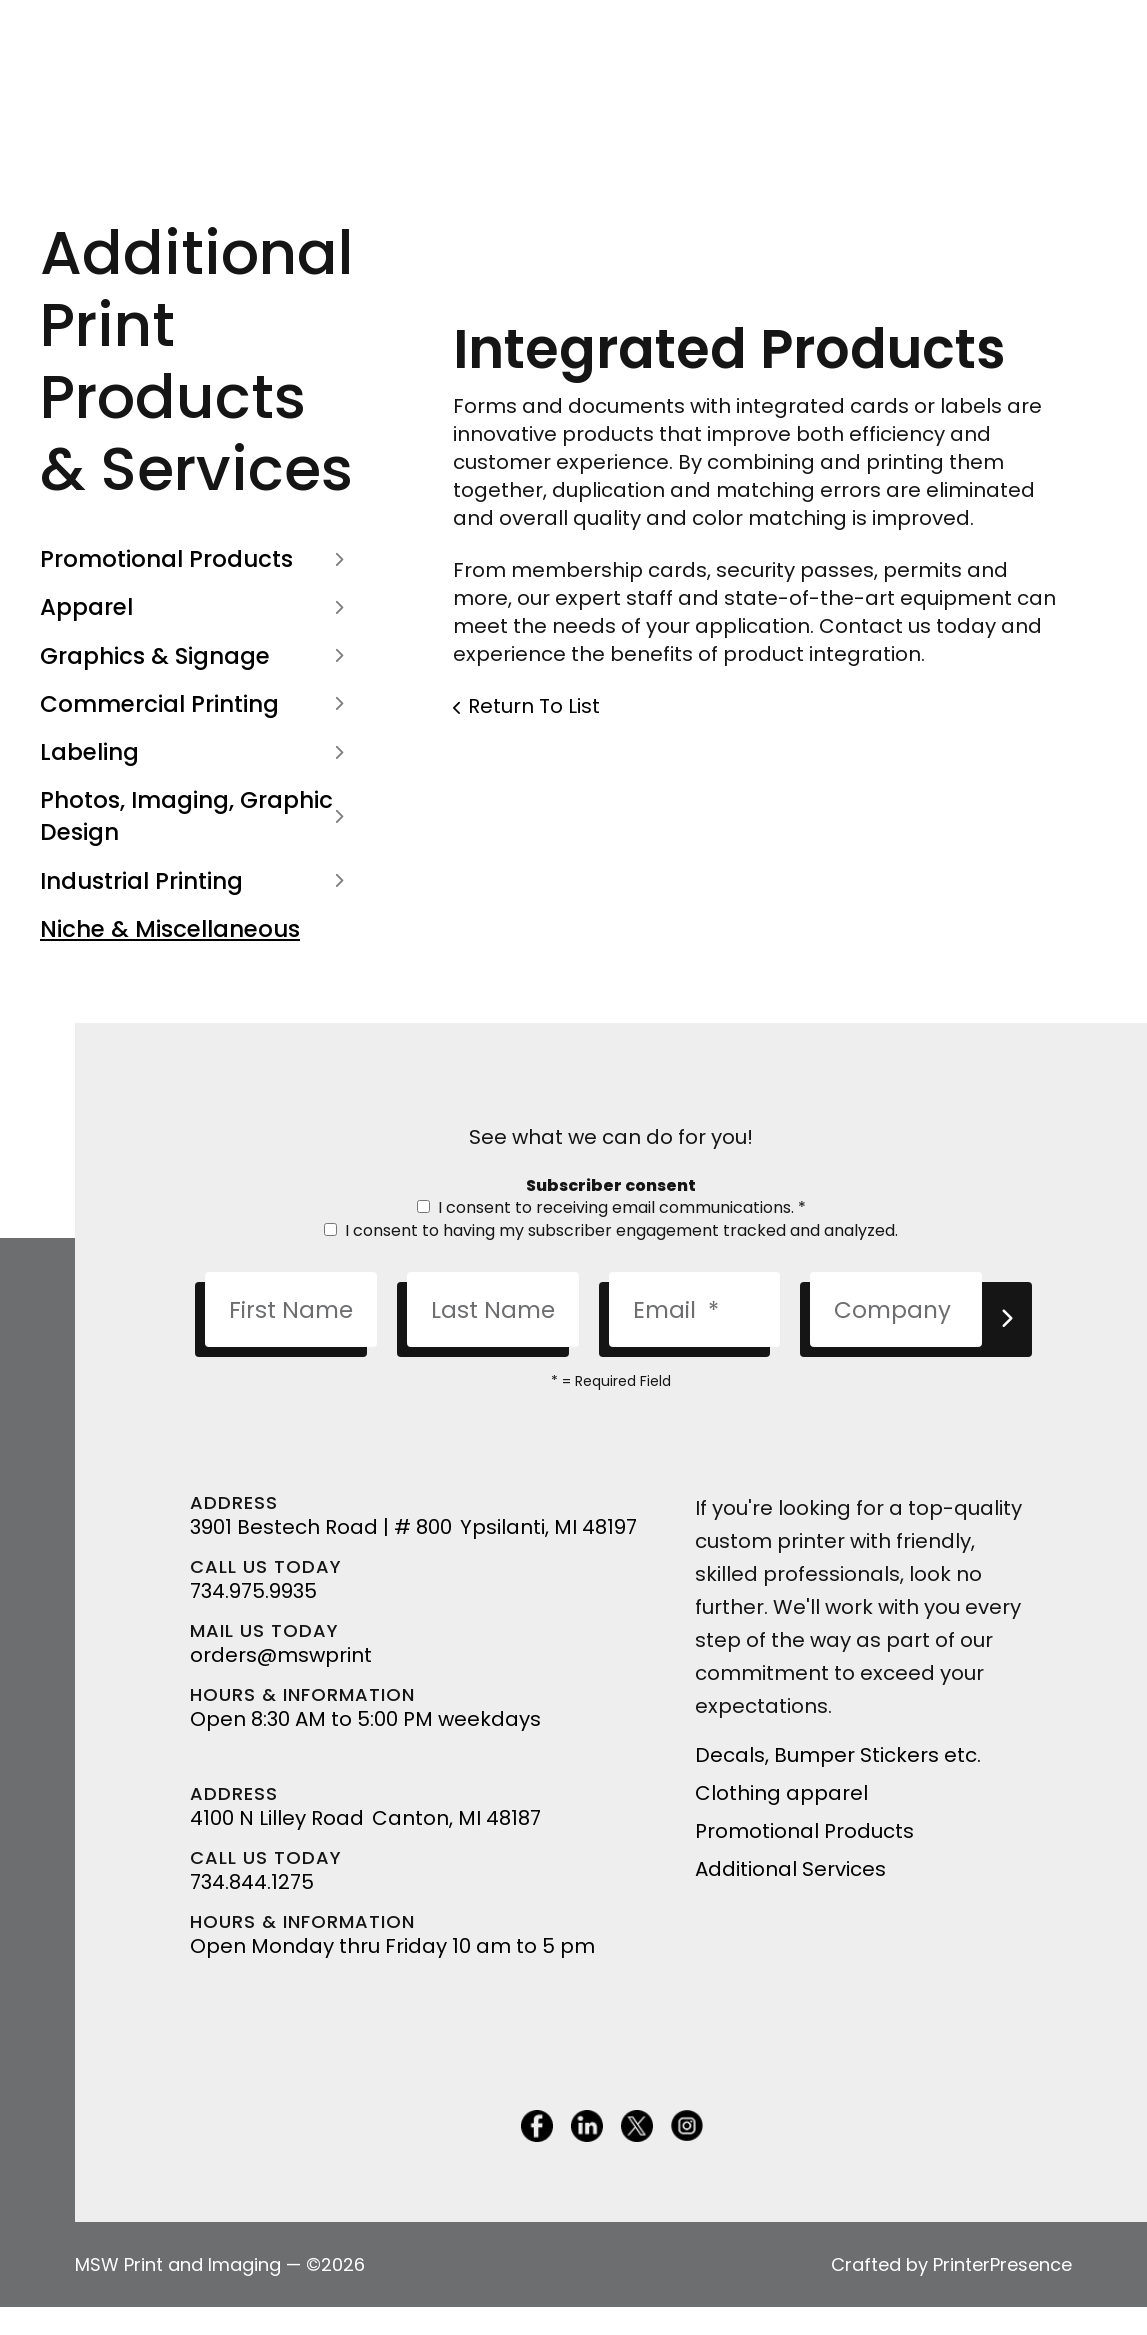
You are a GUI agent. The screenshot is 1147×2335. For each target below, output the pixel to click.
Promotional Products (196, 559)
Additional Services (790, 1869)
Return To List (534, 706)
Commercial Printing (196, 704)
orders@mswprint (281, 1655)
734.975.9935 (253, 1591)
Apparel (196, 607)
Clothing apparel (781, 1793)
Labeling (196, 752)
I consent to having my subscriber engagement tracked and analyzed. (611, 1230)
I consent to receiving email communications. (611, 1207)
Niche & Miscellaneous (170, 929)
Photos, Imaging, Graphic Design (196, 816)
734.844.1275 (252, 1882)
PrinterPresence (1002, 2264)
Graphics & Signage (196, 656)
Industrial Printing (196, 881)
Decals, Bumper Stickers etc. (838, 1755)
